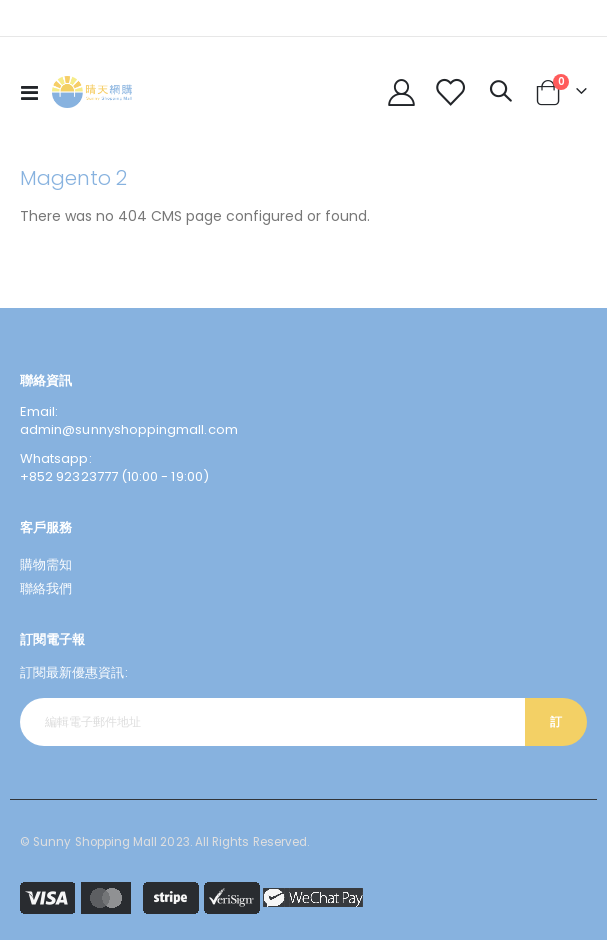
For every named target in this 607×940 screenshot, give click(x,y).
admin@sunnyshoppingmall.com (129, 429)
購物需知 (46, 564)
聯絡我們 (46, 588)
